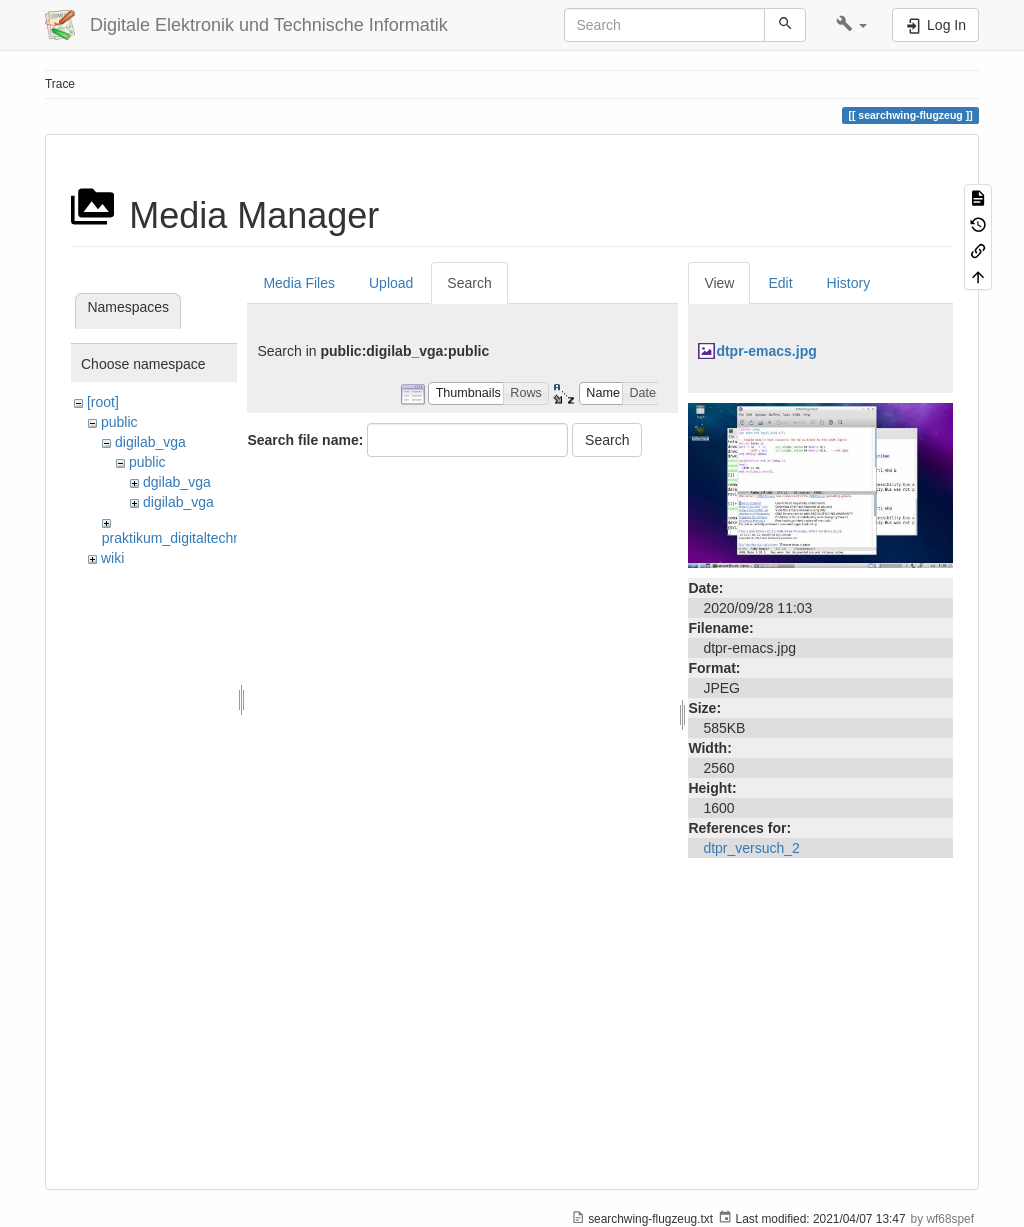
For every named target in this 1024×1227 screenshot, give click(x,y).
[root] (103, 402)
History (849, 283)
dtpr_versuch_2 (751, 848)
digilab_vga (150, 442)
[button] (851, 25)
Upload (391, 283)
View (719, 283)
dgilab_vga (177, 482)
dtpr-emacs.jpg (766, 351)
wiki (112, 558)
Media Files (299, 283)
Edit (780, 283)
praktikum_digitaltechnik (176, 538)
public (119, 422)
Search (469, 283)
